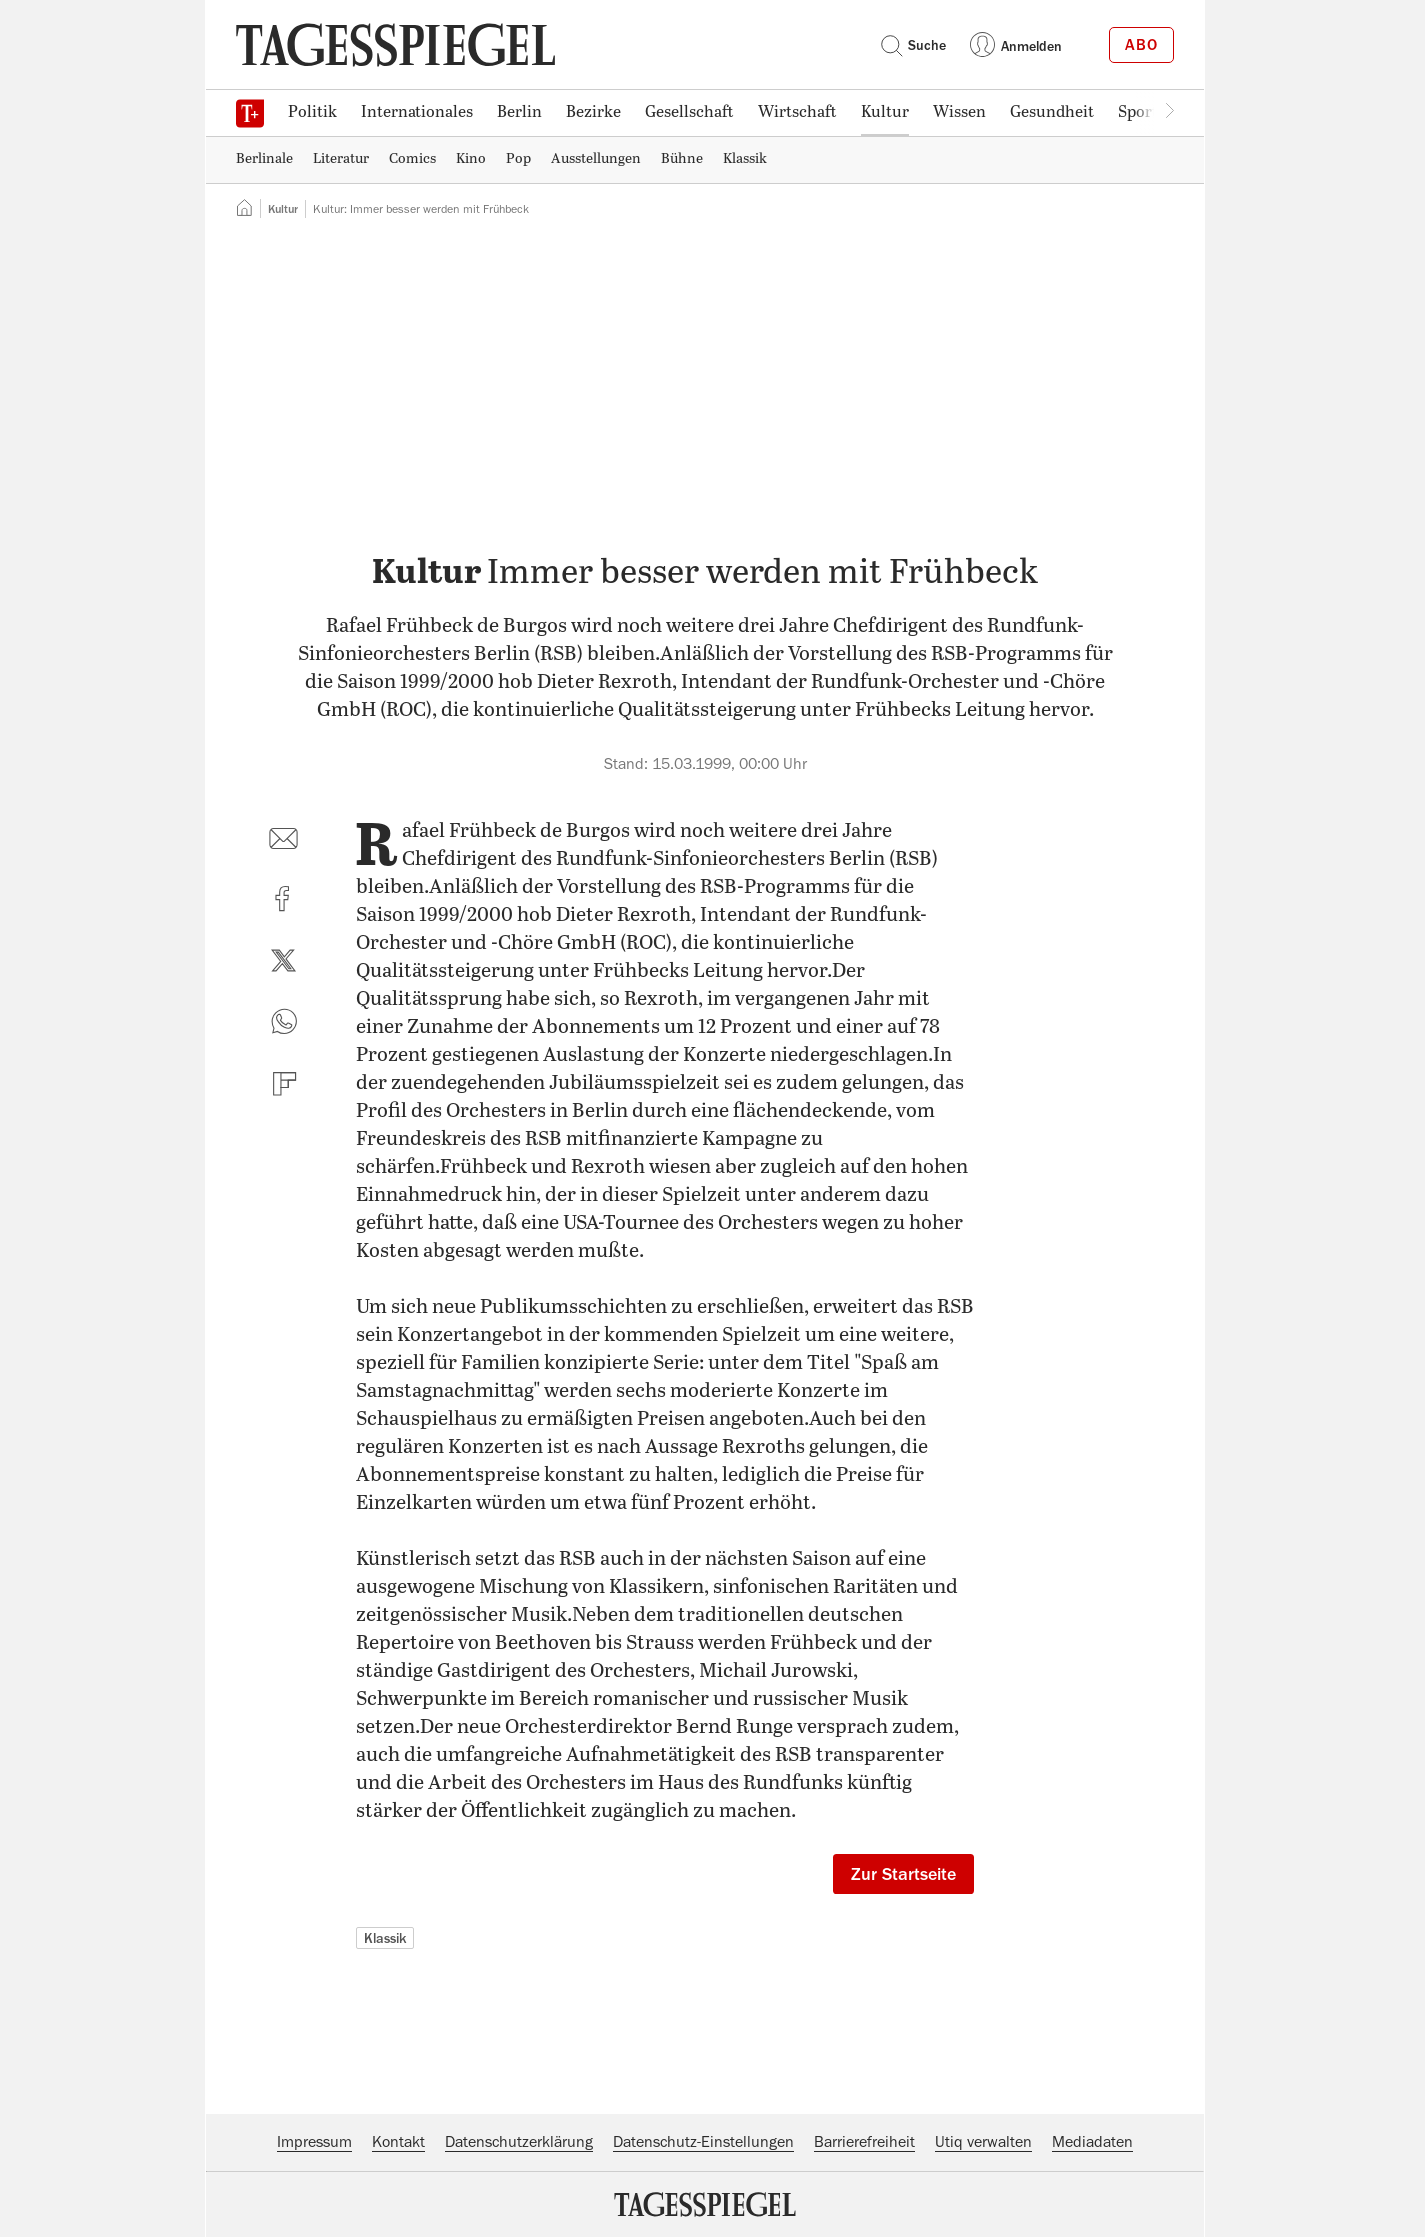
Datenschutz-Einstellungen (703, 2142)
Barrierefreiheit (864, 2142)
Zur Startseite (903, 1874)
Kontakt (398, 2142)
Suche (913, 45)
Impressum (314, 2142)
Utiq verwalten (983, 2142)
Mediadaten (1092, 2142)
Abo (1141, 45)
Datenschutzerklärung (519, 2142)
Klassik (385, 1938)
